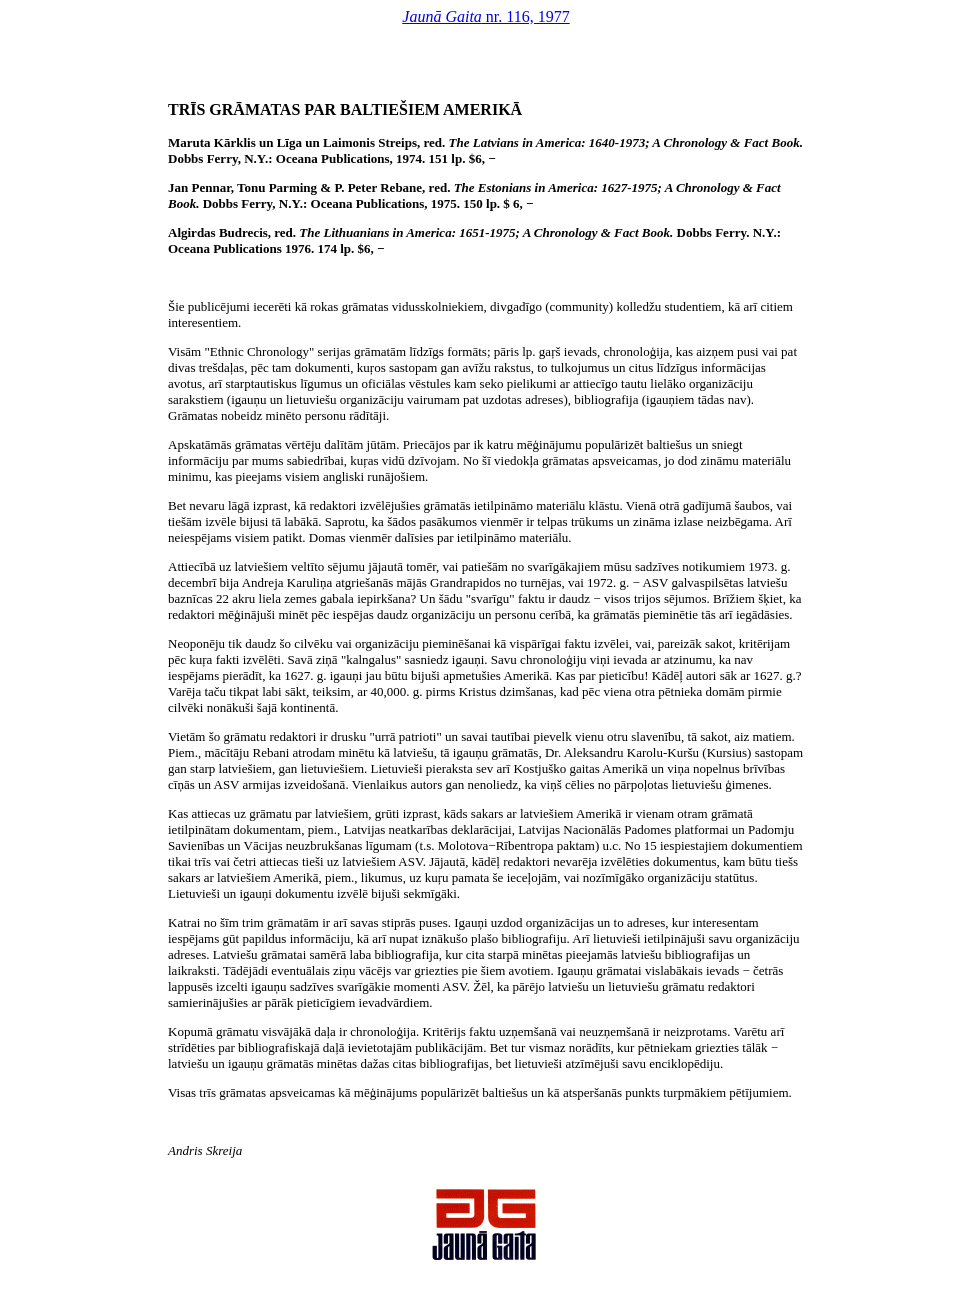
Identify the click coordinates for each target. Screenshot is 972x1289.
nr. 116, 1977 (485, 16)
